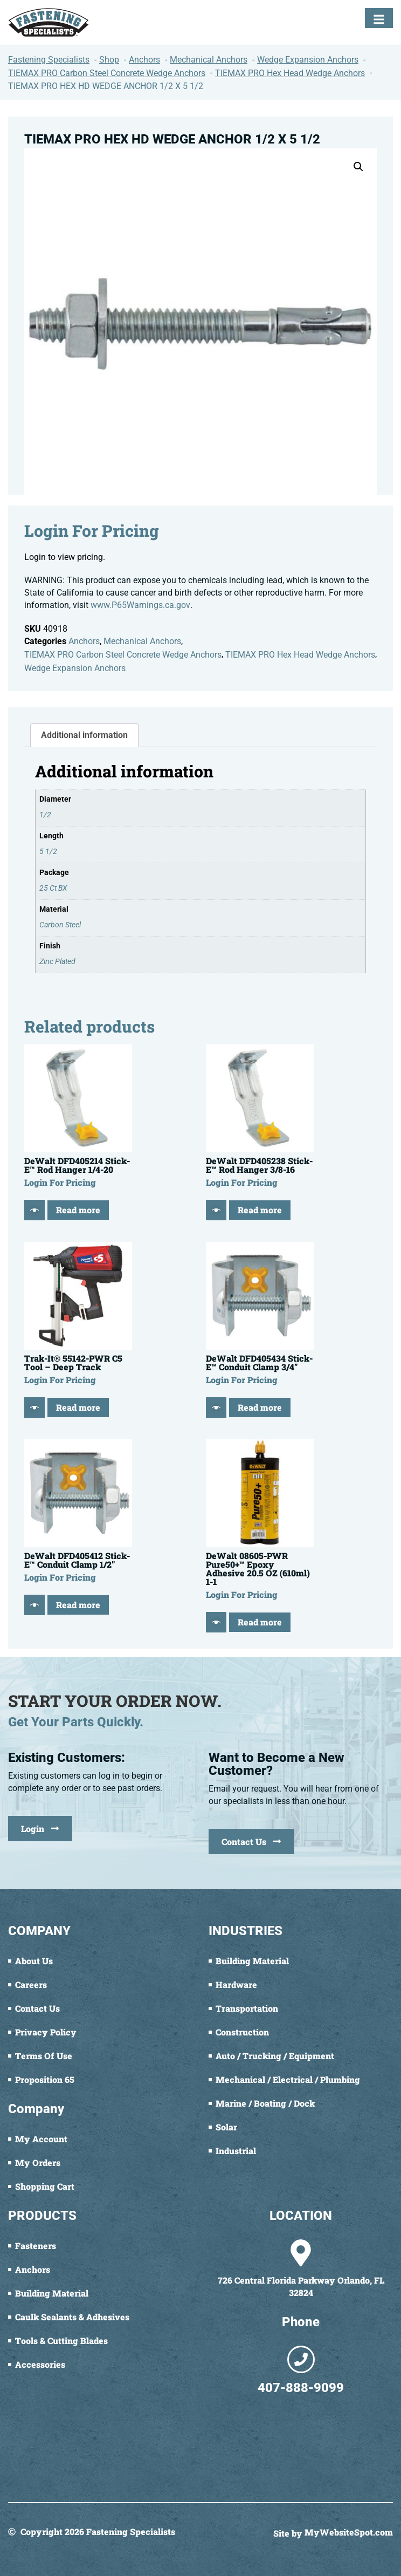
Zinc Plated (57, 961)
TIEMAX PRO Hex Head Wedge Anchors (300, 655)
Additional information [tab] (84, 735)
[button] (358, 166)
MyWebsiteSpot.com (349, 2533)
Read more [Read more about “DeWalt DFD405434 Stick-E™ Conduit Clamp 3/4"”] (260, 1407)
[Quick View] (34, 1210)
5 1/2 (48, 851)
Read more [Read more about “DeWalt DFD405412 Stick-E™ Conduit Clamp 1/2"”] (78, 1604)
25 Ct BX (53, 888)
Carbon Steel (60, 925)
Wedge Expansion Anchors (75, 668)
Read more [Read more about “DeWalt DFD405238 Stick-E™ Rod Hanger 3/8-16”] (260, 1209)
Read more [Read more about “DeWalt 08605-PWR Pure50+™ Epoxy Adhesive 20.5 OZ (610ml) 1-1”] (260, 1622)
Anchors (84, 641)
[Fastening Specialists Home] (48, 22)
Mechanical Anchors (142, 641)
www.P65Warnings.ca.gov (140, 605)
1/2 (45, 814)
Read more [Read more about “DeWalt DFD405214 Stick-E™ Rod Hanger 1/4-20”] (78, 1209)
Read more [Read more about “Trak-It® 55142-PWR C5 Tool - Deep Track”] (78, 1407)
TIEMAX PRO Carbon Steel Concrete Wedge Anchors (123, 655)
